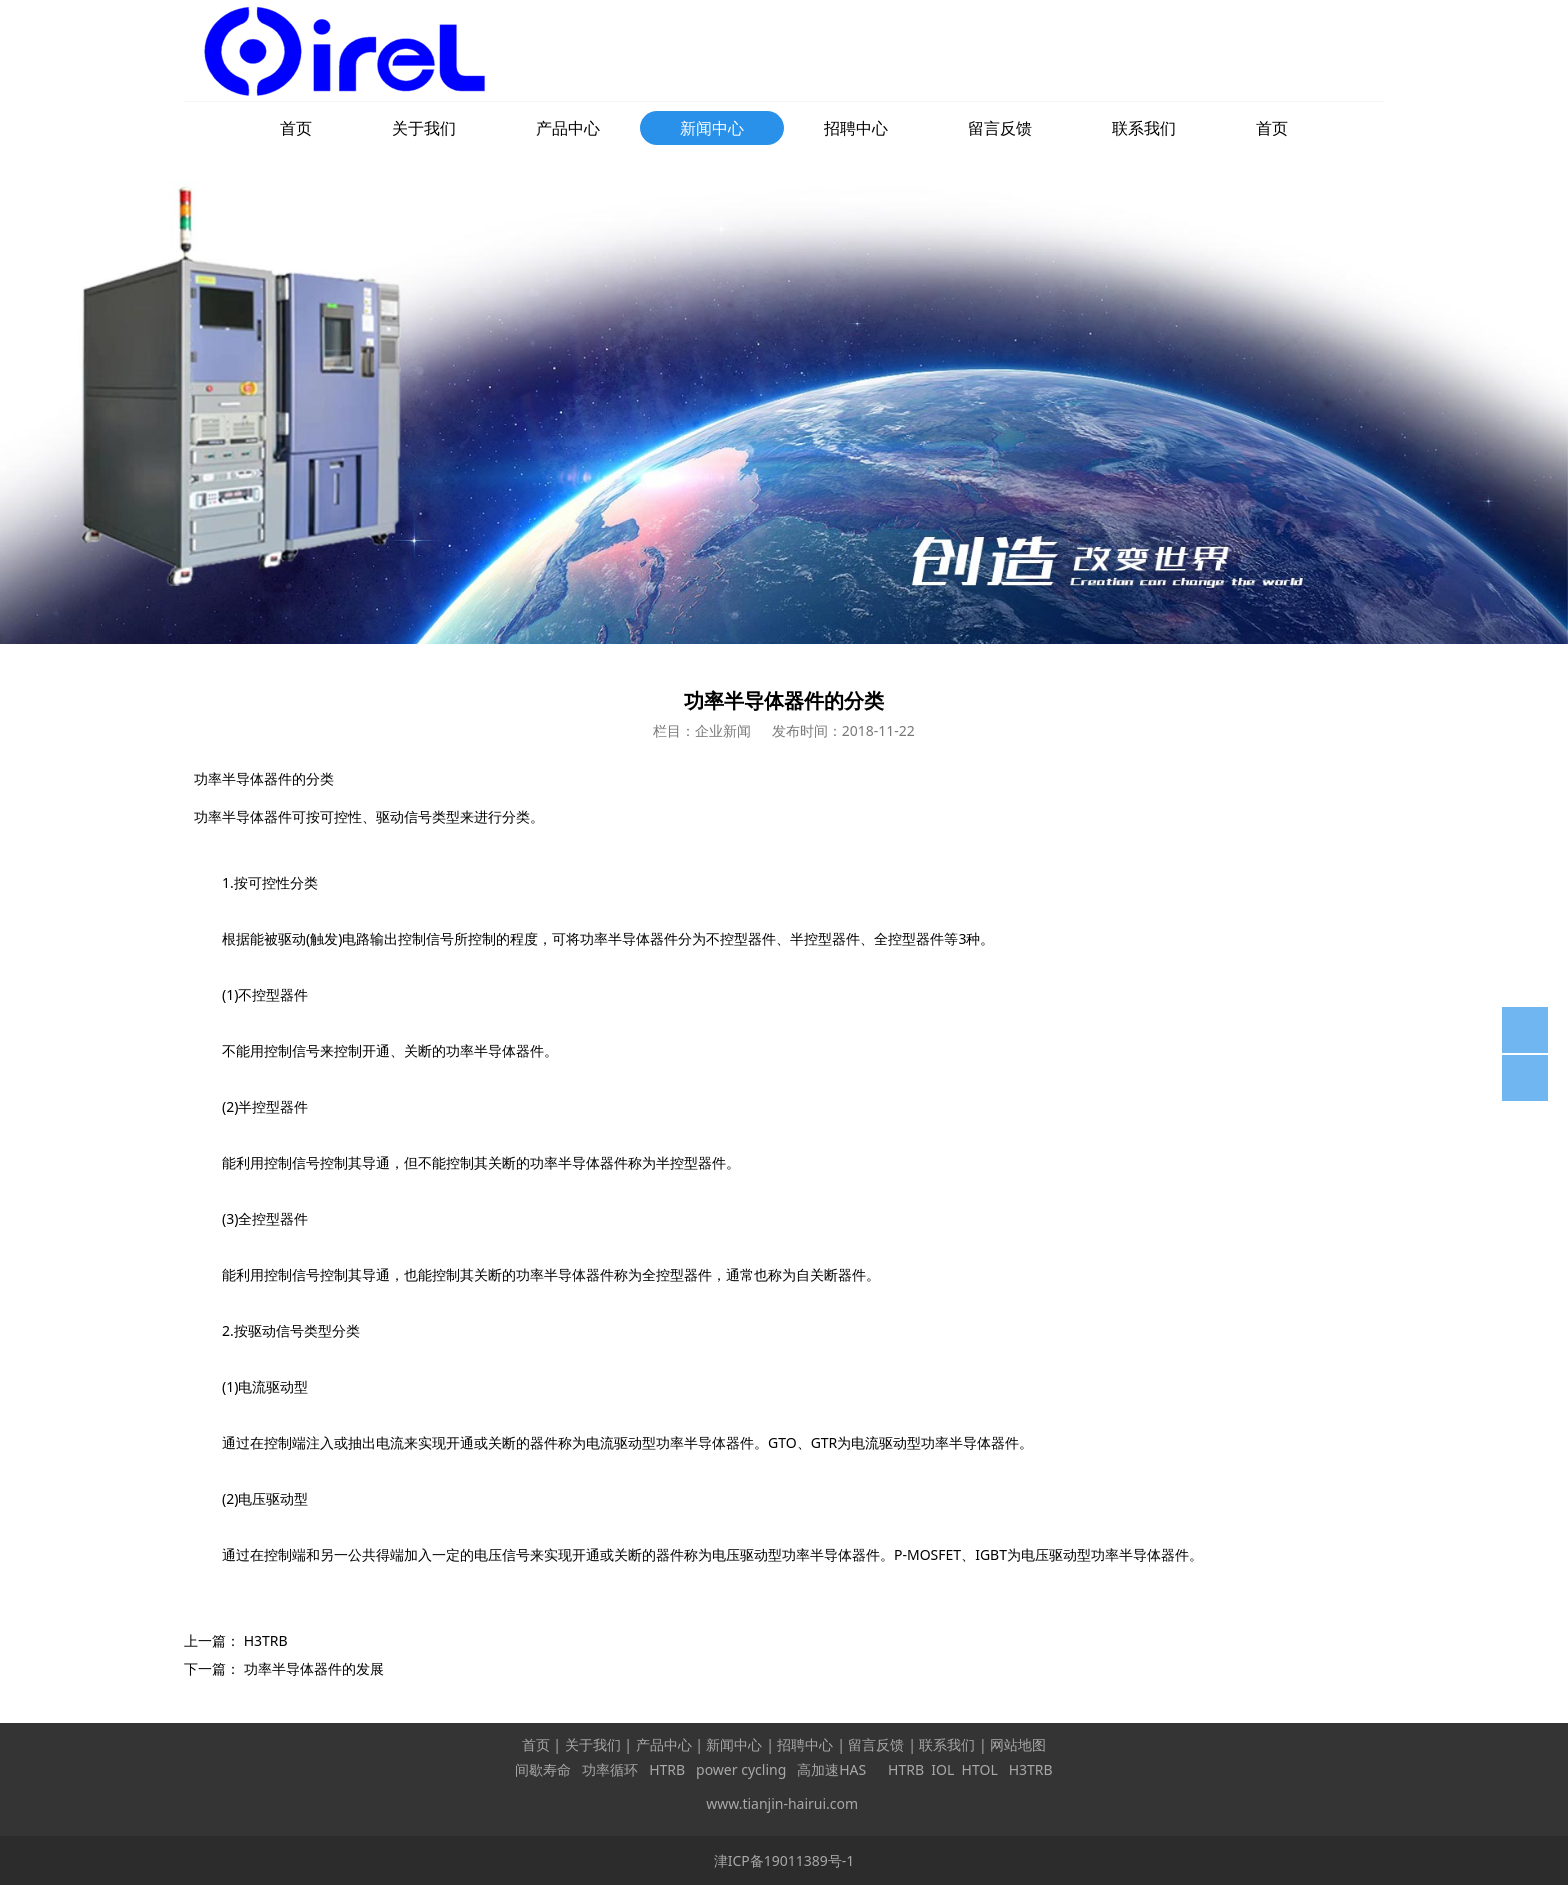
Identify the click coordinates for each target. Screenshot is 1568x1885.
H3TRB (266, 1640)
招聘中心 (856, 128)
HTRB (667, 1769)
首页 (296, 128)
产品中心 (568, 128)
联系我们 (1144, 128)
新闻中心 (712, 128)
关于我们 (424, 128)
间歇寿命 (543, 1769)
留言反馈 (1000, 128)
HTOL (980, 1769)
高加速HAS (833, 1769)
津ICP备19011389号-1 (784, 1860)
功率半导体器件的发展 (314, 1668)
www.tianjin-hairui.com (782, 1803)
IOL (942, 1769)
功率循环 (610, 1769)
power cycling (741, 1769)
